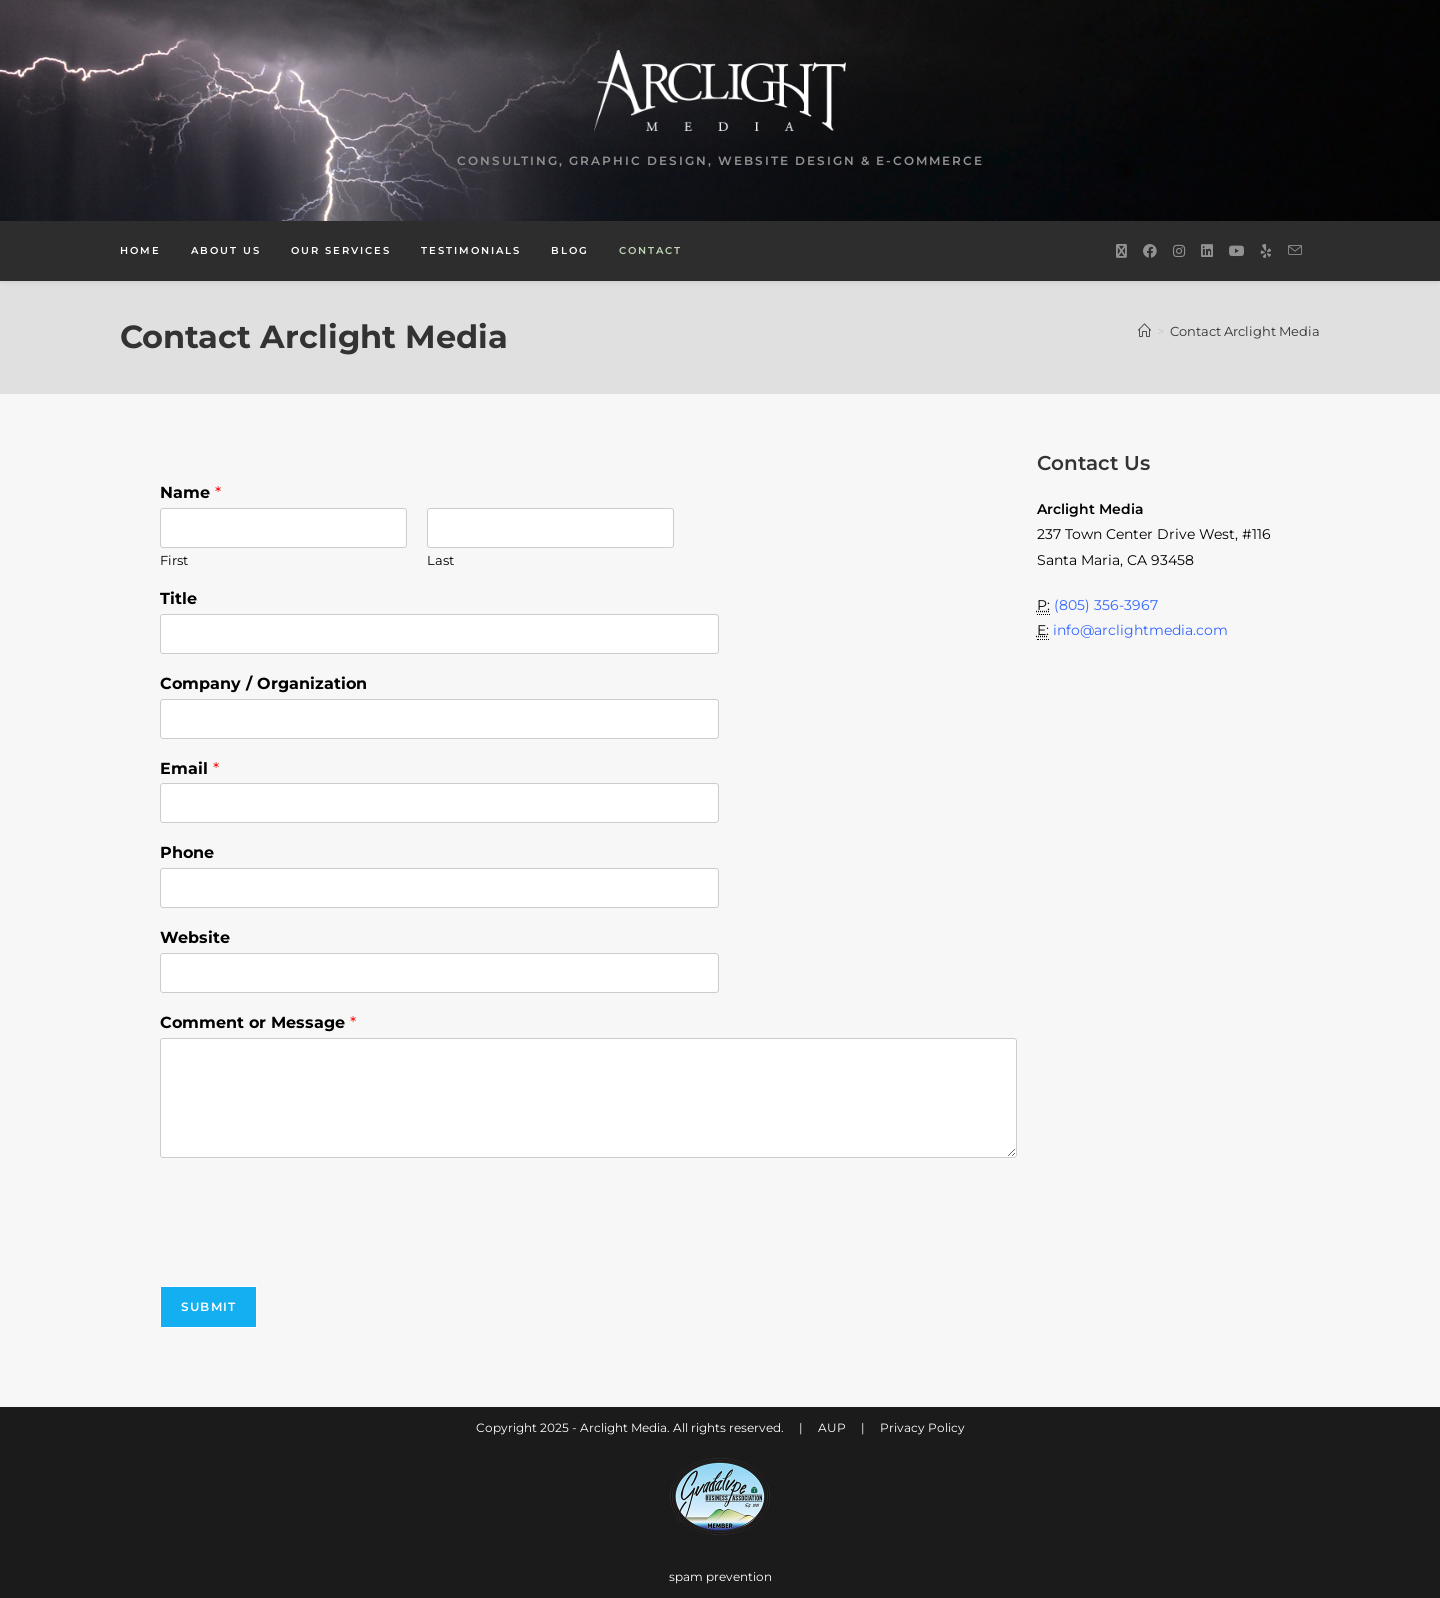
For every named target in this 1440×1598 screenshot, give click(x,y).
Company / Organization (263, 683)
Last (440, 560)
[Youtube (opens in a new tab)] (1237, 251)
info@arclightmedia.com (1140, 630)
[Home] (1144, 331)
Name (190, 492)
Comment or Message (258, 1022)
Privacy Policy (922, 1427)
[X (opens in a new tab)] (1121, 251)
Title (178, 598)
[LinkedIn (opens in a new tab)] (1207, 251)
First (174, 560)
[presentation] (312, 1253)
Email (189, 768)
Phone (187, 852)
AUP (832, 1427)
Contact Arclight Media (1245, 331)
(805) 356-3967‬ (1106, 605)
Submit (208, 1306)
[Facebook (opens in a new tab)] (1150, 251)
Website (195, 937)
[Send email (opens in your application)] (1295, 250)
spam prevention (720, 1576)
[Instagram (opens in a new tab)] (1179, 251)
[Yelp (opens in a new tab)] (1266, 251)
